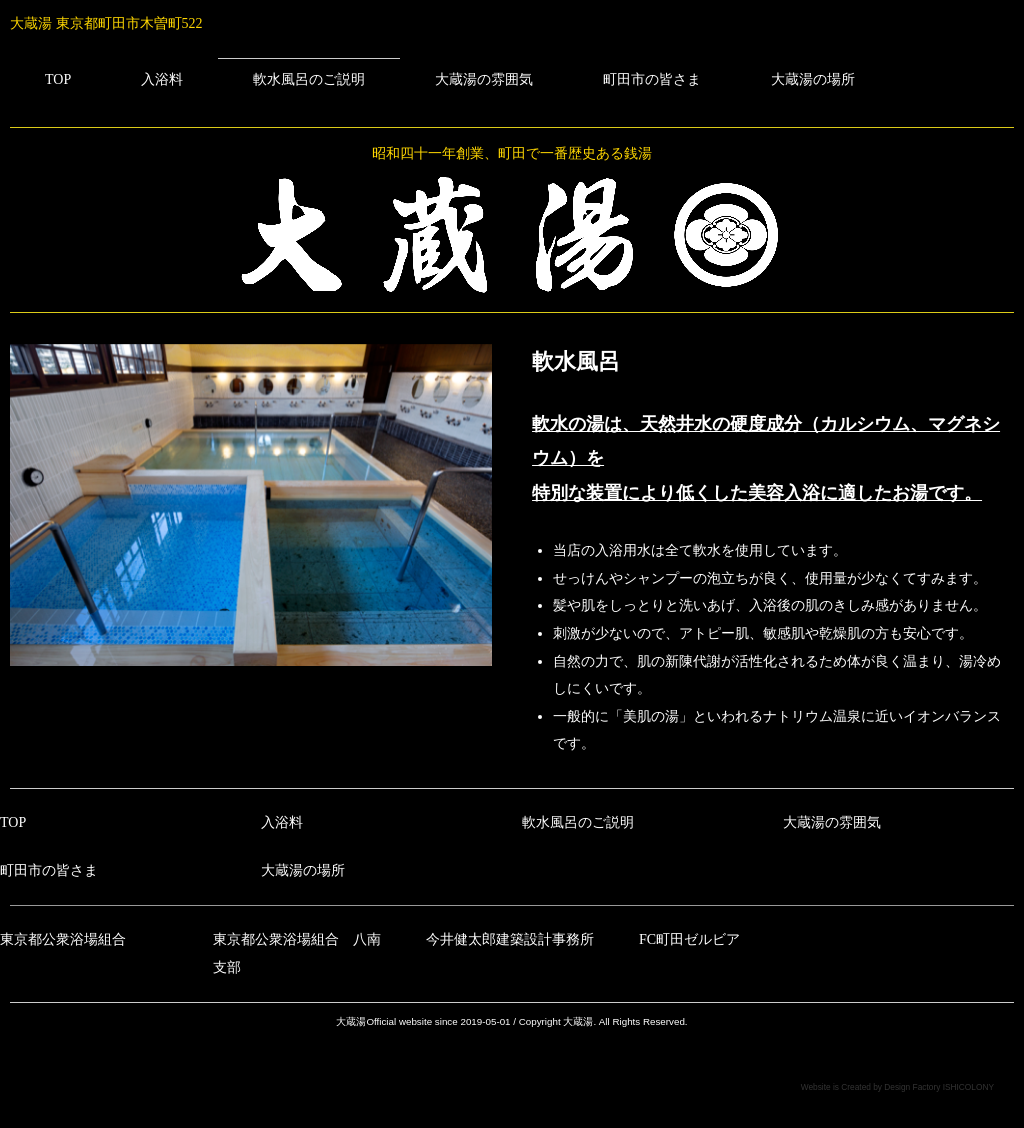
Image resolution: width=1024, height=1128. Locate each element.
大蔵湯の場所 (813, 79)
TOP (58, 79)
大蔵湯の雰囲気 (484, 79)
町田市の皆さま (652, 79)
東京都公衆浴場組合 (63, 939)
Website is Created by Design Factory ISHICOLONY (897, 1087)
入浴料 (162, 79)
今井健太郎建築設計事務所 (510, 939)
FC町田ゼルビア (689, 939)
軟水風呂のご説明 (309, 79)
